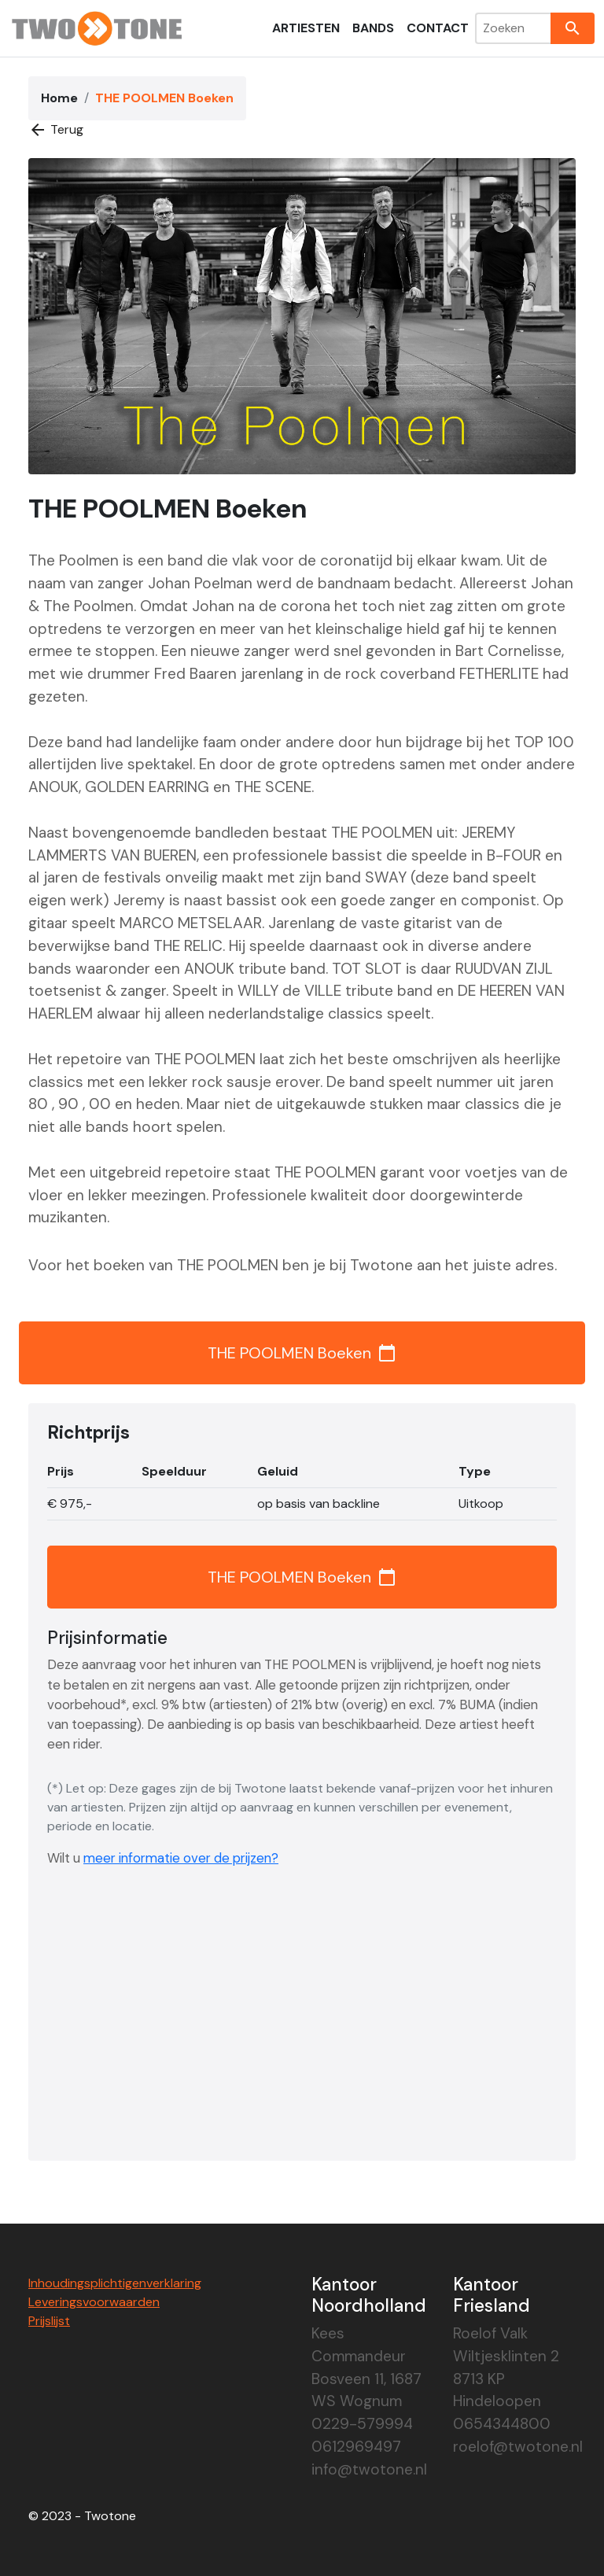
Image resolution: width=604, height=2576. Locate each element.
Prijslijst (49, 2321)
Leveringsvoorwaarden (94, 2302)
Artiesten (306, 28)
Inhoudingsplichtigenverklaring (114, 2283)
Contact (438, 28)
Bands (373, 28)
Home (59, 98)
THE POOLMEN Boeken (302, 1353)
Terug (55, 129)
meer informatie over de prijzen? (180, 1858)
